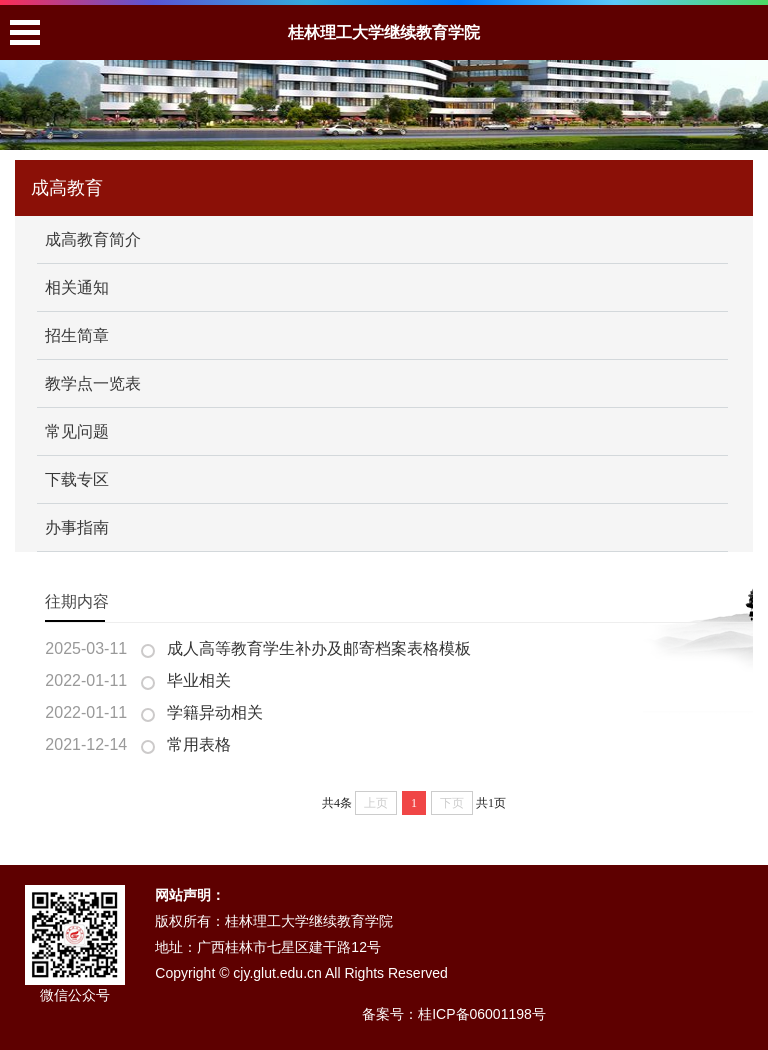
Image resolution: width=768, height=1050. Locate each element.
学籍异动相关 (215, 712)
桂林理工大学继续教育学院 (384, 32)
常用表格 (199, 744)
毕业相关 (199, 680)
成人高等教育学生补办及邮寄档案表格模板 (319, 648)
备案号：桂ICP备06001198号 (454, 1014)
